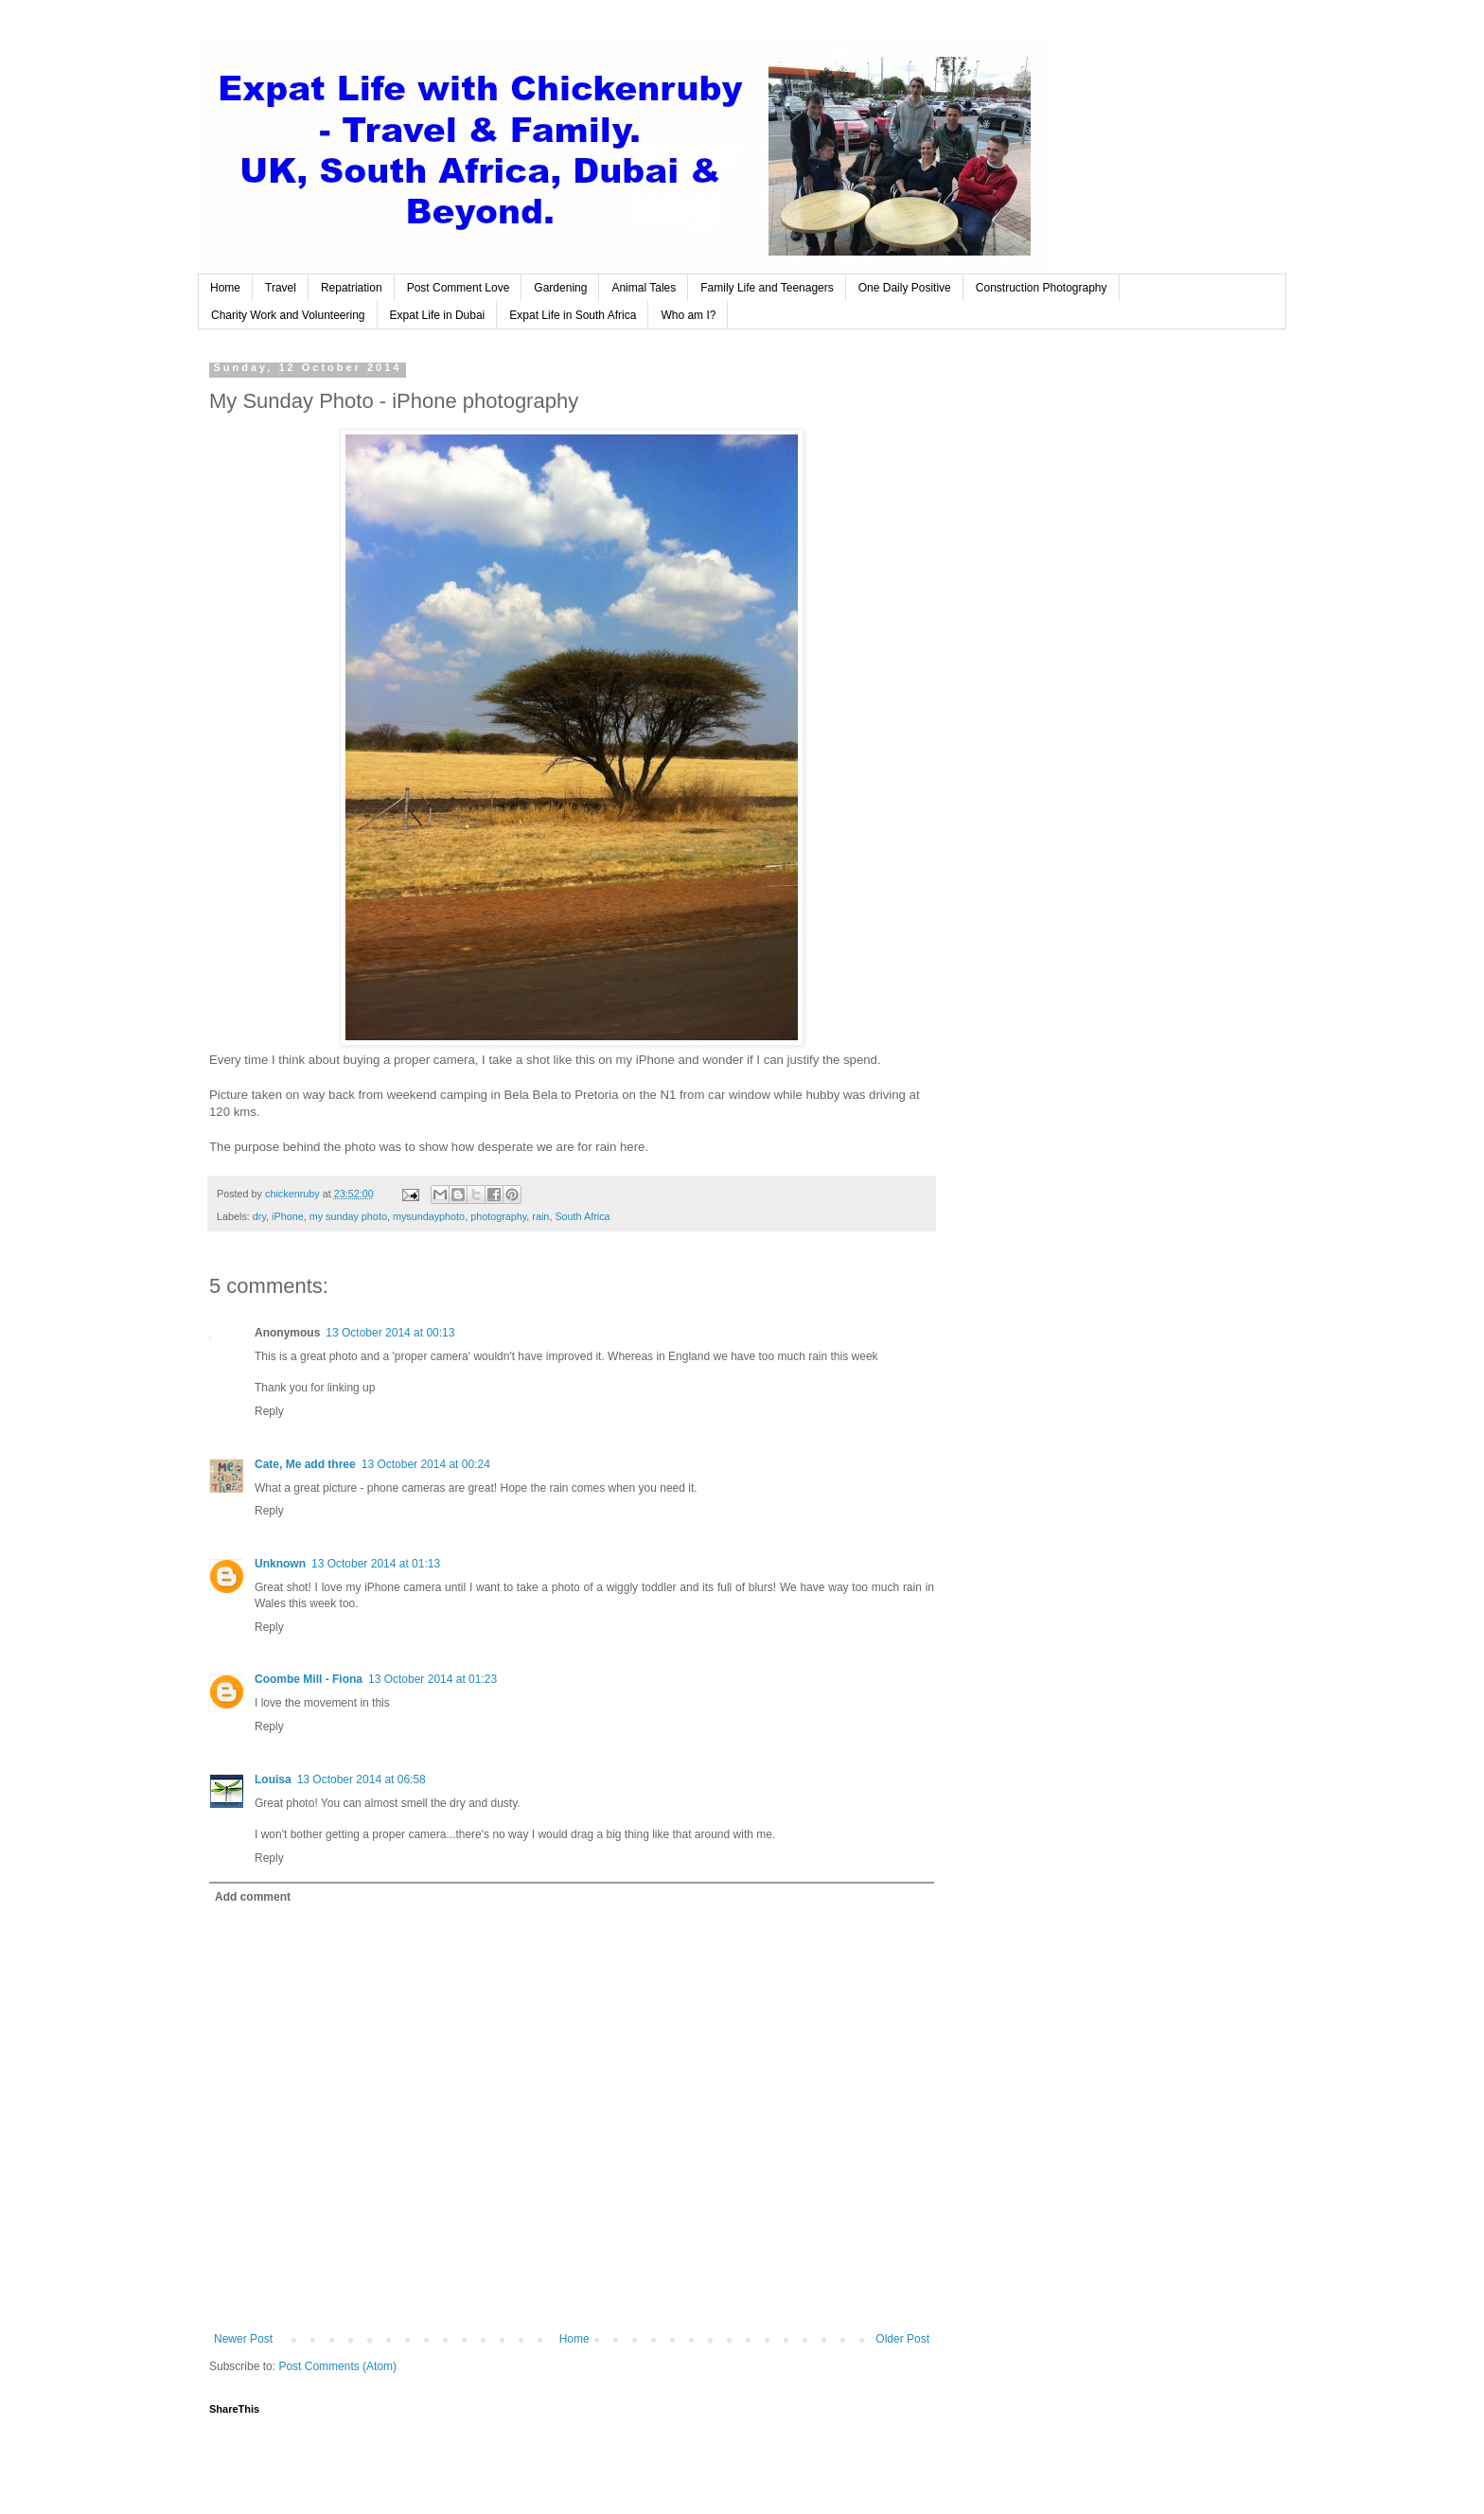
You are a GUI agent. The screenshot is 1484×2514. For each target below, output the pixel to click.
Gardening (560, 287)
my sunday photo (348, 1216)
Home (225, 287)
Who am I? (688, 315)
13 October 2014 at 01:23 (432, 1679)
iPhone (288, 1216)
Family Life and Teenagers (767, 287)
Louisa (273, 1779)
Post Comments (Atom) (337, 2366)
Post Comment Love (458, 287)
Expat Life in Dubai (438, 315)
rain (540, 1216)
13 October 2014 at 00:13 (390, 1332)
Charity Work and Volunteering (288, 315)
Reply (269, 1411)
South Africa (582, 1216)
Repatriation (351, 287)
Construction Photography (1041, 287)
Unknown (280, 1563)
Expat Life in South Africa (572, 315)
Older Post (902, 2339)
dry (259, 1216)
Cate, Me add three (305, 1464)
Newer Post (243, 2339)
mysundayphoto (429, 1216)
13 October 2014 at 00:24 (426, 1464)
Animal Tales (643, 287)
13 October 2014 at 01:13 (375, 1563)
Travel (280, 287)
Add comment (253, 1896)
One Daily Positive (904, 287)
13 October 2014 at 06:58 (361, 1779)
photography (498, 1216)
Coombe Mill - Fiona (308, 1679)
